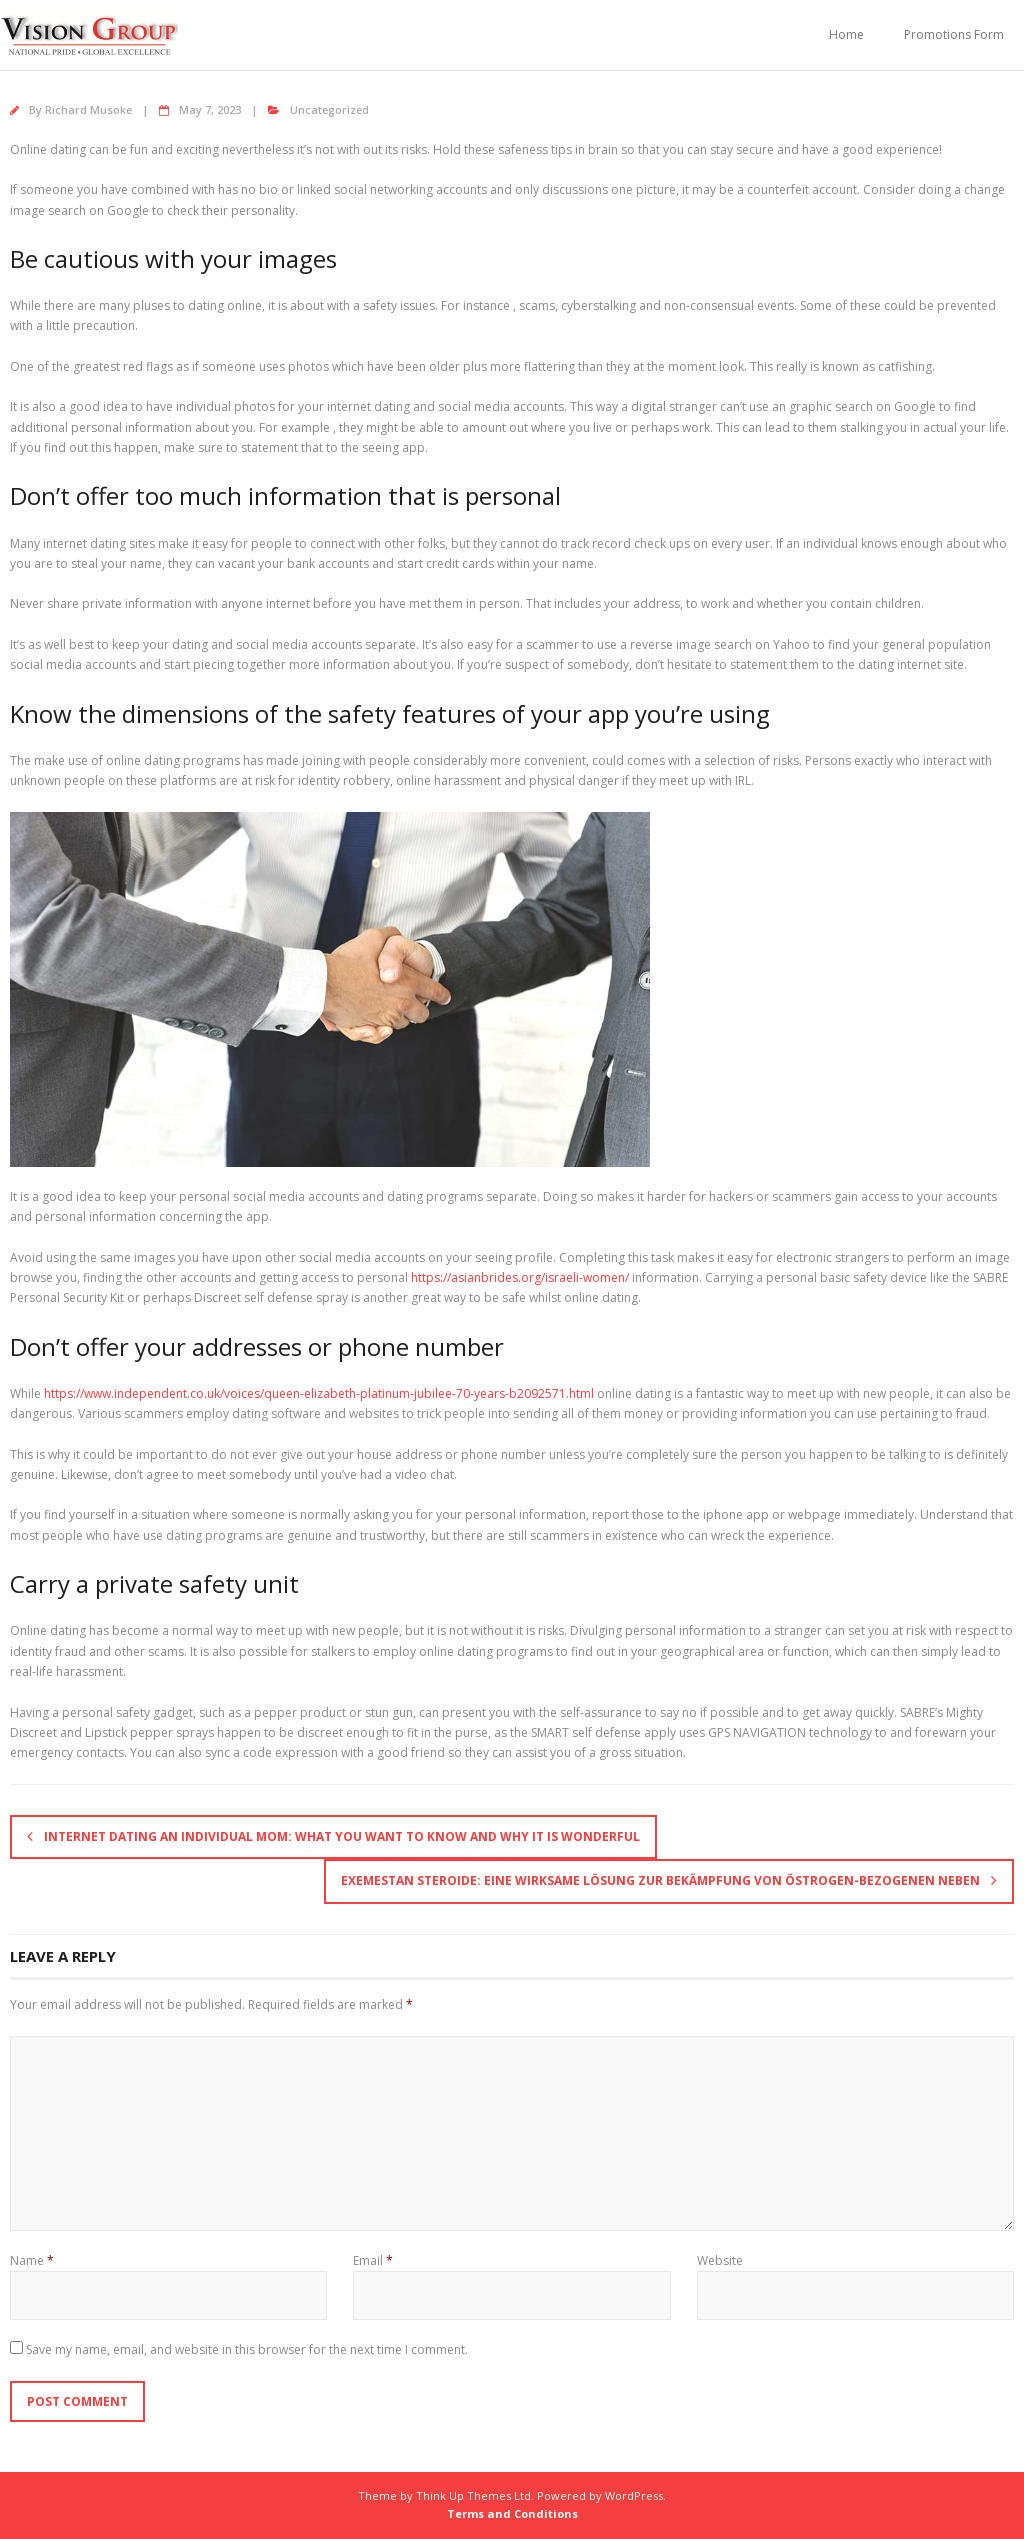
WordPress (634, 2495)
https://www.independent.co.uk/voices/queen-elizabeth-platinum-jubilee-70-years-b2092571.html (319, 1393)
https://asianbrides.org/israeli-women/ (520, 1277)
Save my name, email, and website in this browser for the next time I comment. (247, 2349)
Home (846, 34)
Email (373, 2260)
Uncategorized (329, 109)
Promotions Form (954, 34)
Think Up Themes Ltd (473, 2495)
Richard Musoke (88, 109)
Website (720, 2260)
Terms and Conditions (512, 2513)
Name (32, 2260)
